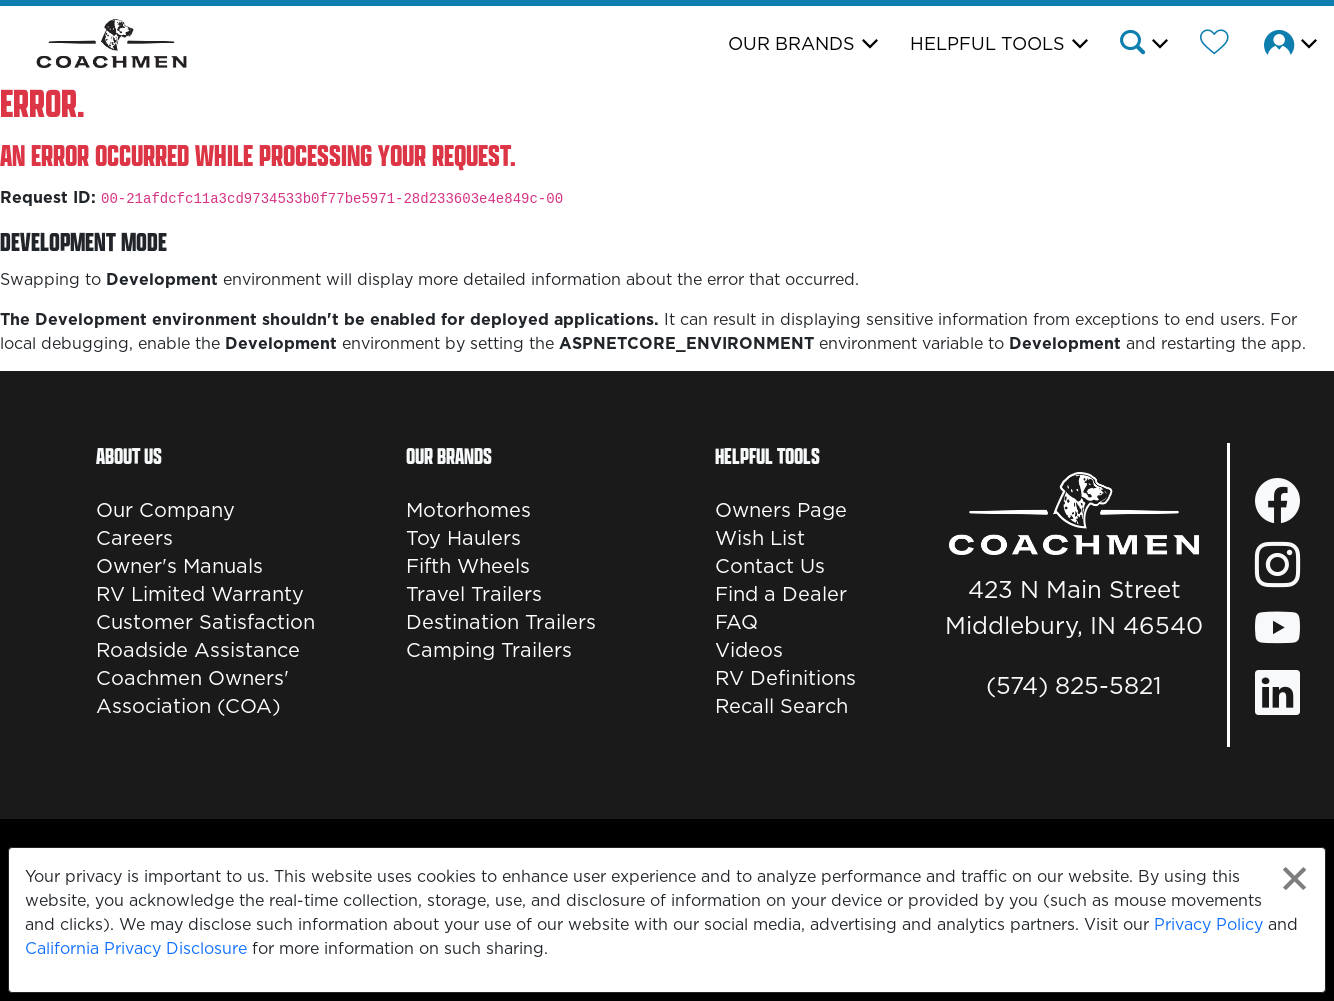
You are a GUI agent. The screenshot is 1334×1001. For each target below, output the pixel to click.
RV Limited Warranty (200, 594)
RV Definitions (785, 678)
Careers (134, 538)
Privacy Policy (1208, 924)
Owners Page (781, 510)
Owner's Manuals (179, 566)
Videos (749, 650)
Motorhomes (468, 510)
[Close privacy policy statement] (1294, 878)
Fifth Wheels (468, 566)
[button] (1142, 45)
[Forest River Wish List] (1214, 45)
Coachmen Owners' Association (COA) (192, 692)
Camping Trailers (489, 650)
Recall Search (781, 706)
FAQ (736, 622)
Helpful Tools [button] (987, 43)
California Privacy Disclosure (136, 948)
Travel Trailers (474, 594)
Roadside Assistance (198, 650)
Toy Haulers (463, 538)
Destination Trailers (501, 622)
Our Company (165, 510)
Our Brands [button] (791, 43)
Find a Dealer (781, 594)
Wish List (760, 538)
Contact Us (770, 566)
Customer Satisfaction (205, 622)
